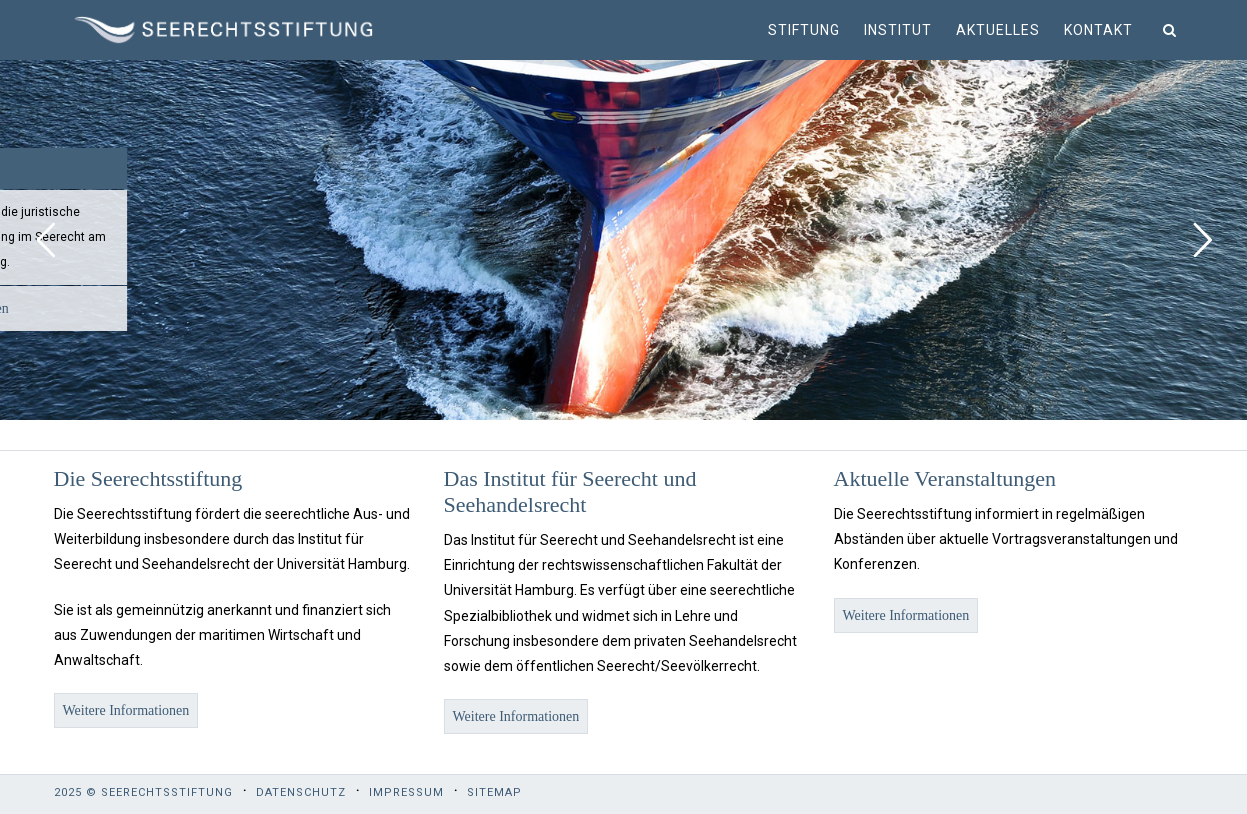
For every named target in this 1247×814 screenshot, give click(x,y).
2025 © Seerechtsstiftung (143, 792)
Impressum (406, 792)
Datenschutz (301, 792)
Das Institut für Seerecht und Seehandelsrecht (570, 491)
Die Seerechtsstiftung (148, 478)
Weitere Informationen (126, 710)
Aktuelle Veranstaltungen (945, 478)
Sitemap (494, 792)
